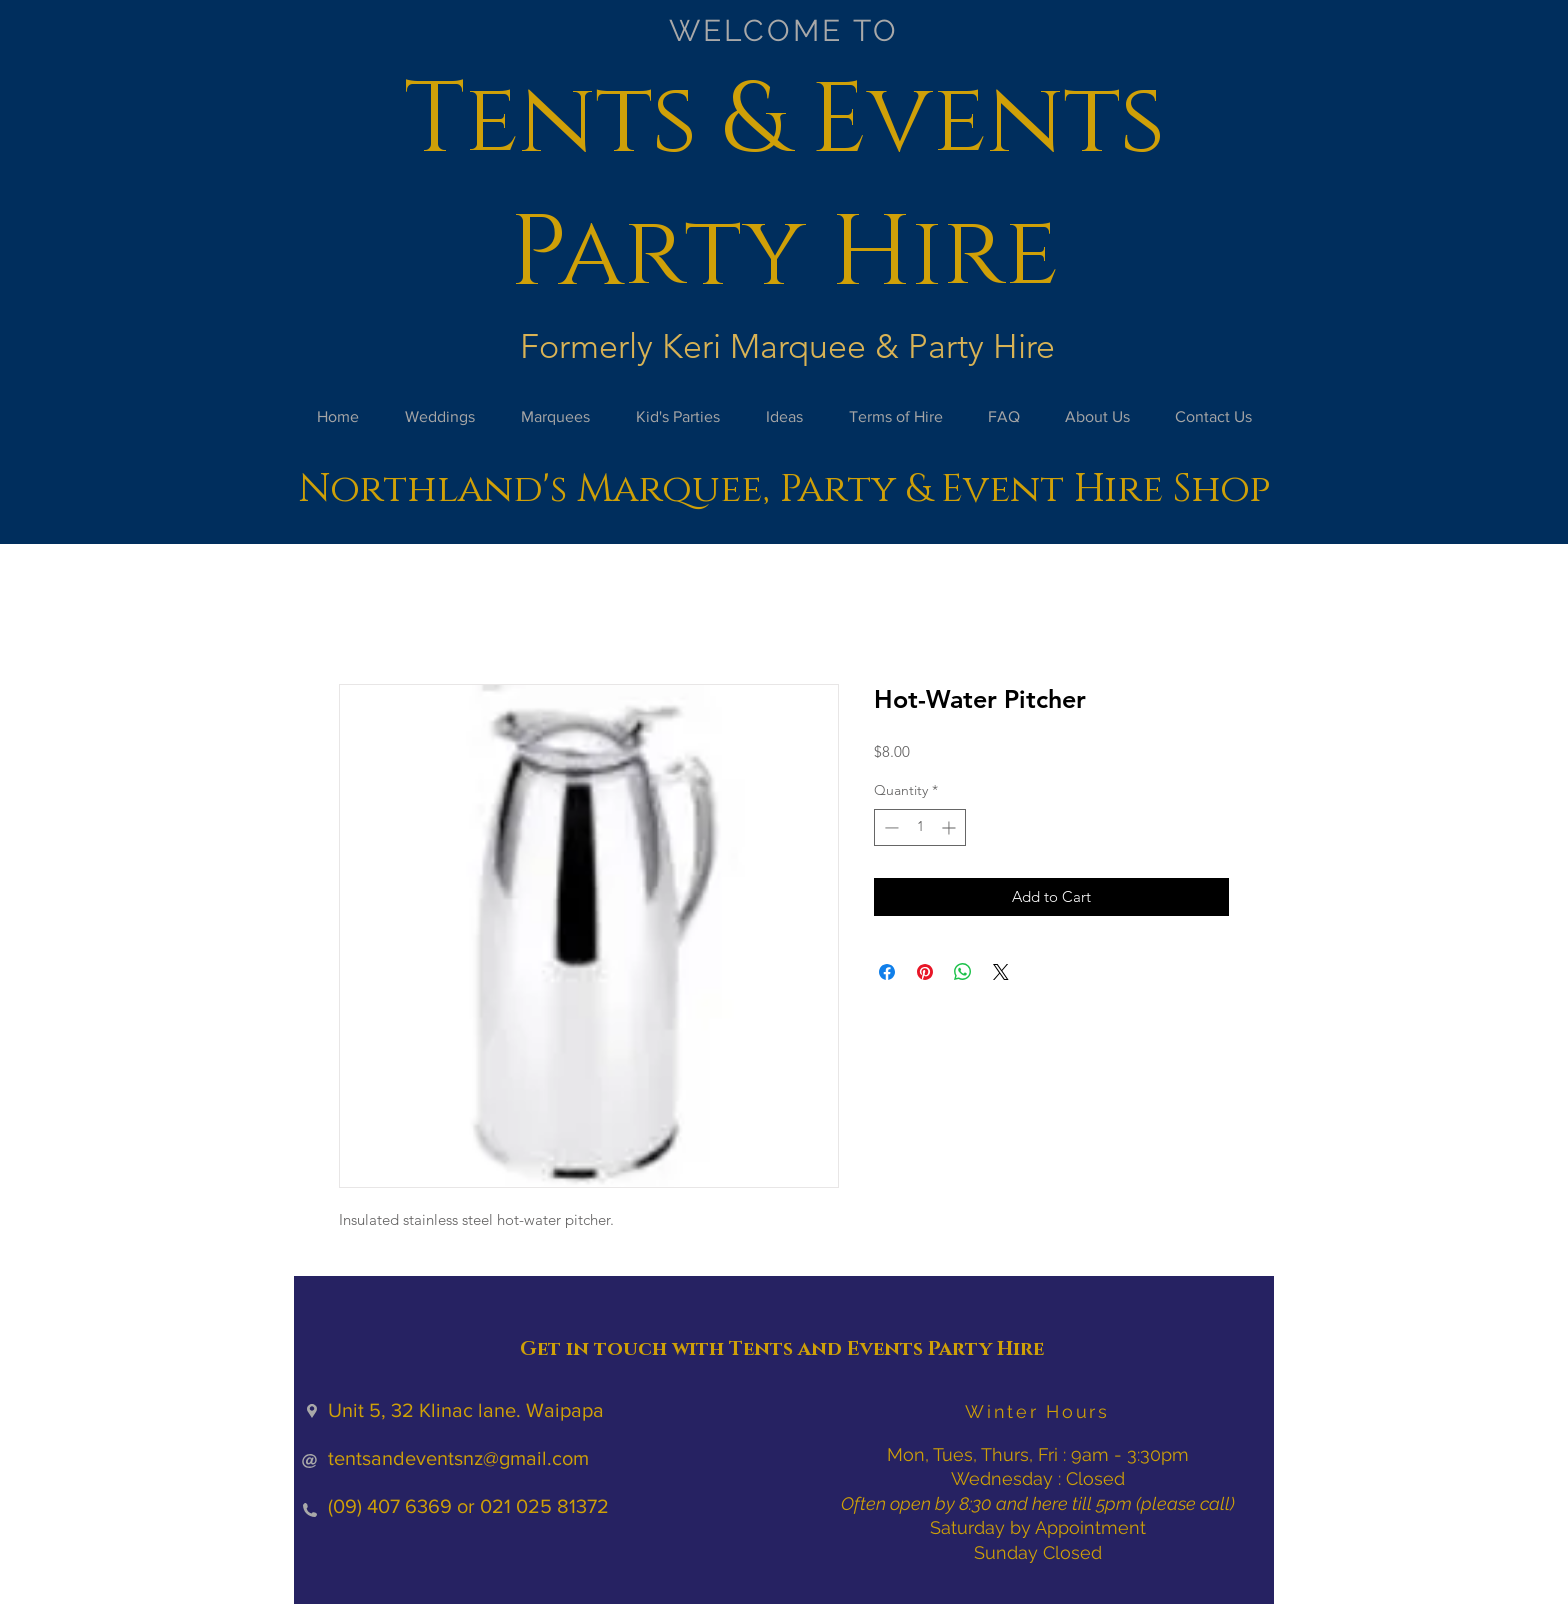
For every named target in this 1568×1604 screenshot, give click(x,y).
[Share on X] (1001, 972)
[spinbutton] (920, 827)
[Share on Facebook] (887, 972)
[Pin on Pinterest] (925, 972)
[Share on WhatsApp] (963, 972)
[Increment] (950, 827)
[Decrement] (889, 827)
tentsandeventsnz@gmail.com (458, 1458)
